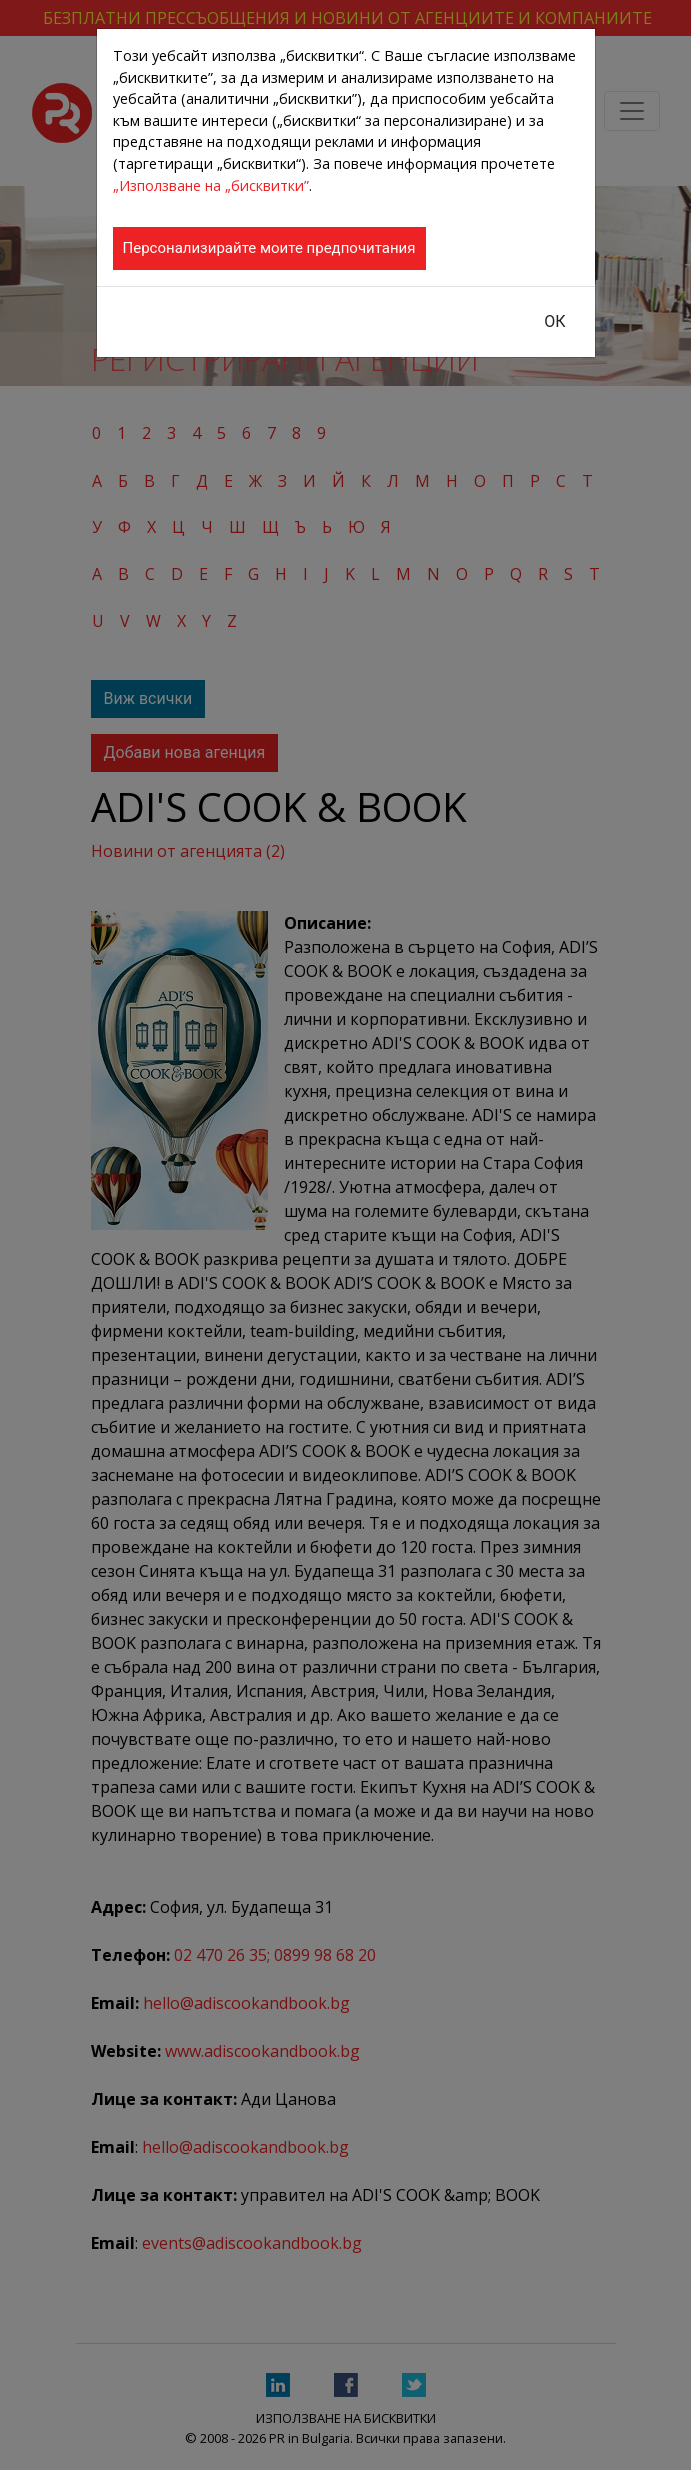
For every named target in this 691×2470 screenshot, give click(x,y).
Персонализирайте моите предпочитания (269, 248)
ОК (554, 321)
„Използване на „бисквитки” (211, 185)
